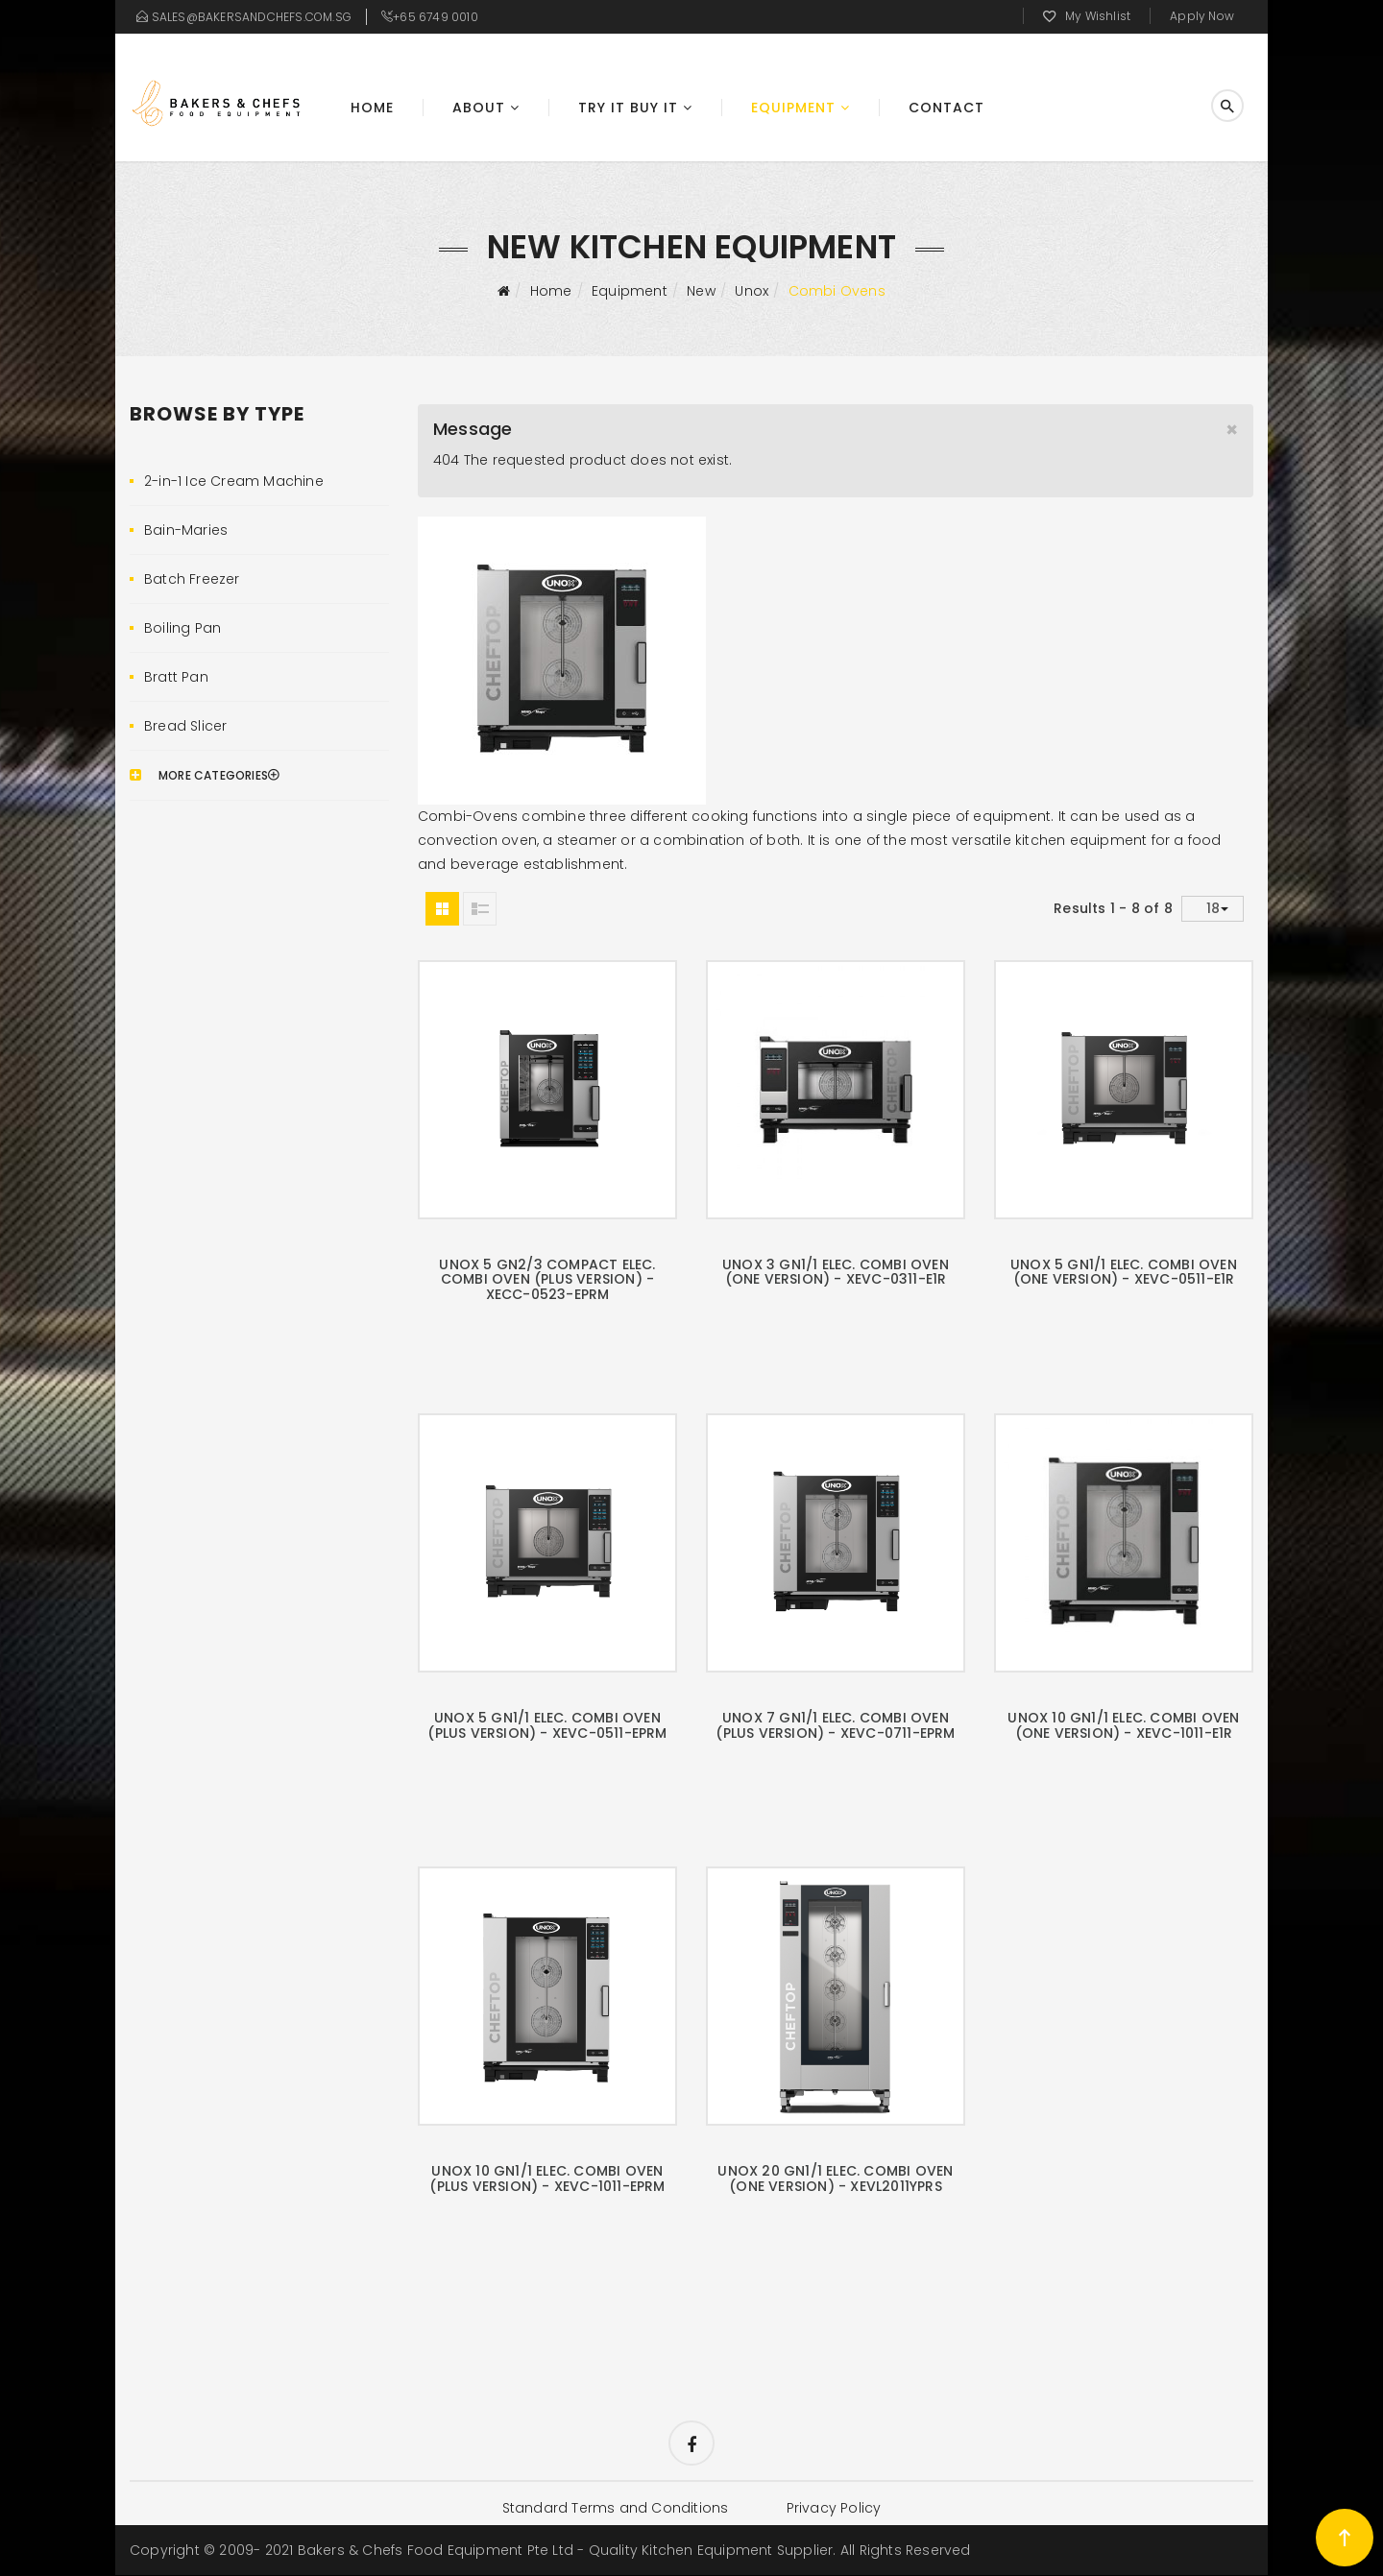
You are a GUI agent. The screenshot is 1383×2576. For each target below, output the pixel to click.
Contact (946, 107)
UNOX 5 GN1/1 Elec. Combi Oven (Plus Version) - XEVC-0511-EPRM (547, 1725)
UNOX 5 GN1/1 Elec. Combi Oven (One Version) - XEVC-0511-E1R (1123, 1271)
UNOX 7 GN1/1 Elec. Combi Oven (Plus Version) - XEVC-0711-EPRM (835, 1725)
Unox (751, 291)
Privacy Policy (834, 2508)
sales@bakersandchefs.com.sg (252, 17)
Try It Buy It (628, 107)
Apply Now (1202, 16)
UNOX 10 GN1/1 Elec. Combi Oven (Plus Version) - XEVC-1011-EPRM (547, 2178)
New (701, 291)
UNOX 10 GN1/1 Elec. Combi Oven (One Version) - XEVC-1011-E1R (1123, 1725)
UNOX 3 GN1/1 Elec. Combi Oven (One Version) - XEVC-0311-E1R (835, 1271)
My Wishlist (1097, 16)
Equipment (793, 107)
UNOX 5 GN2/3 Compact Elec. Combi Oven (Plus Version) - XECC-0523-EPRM (547, 1279)
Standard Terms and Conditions (614, 2508)
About (478, 107)
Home (372, 107)
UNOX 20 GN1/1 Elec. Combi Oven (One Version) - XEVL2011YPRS (835, 2178)
